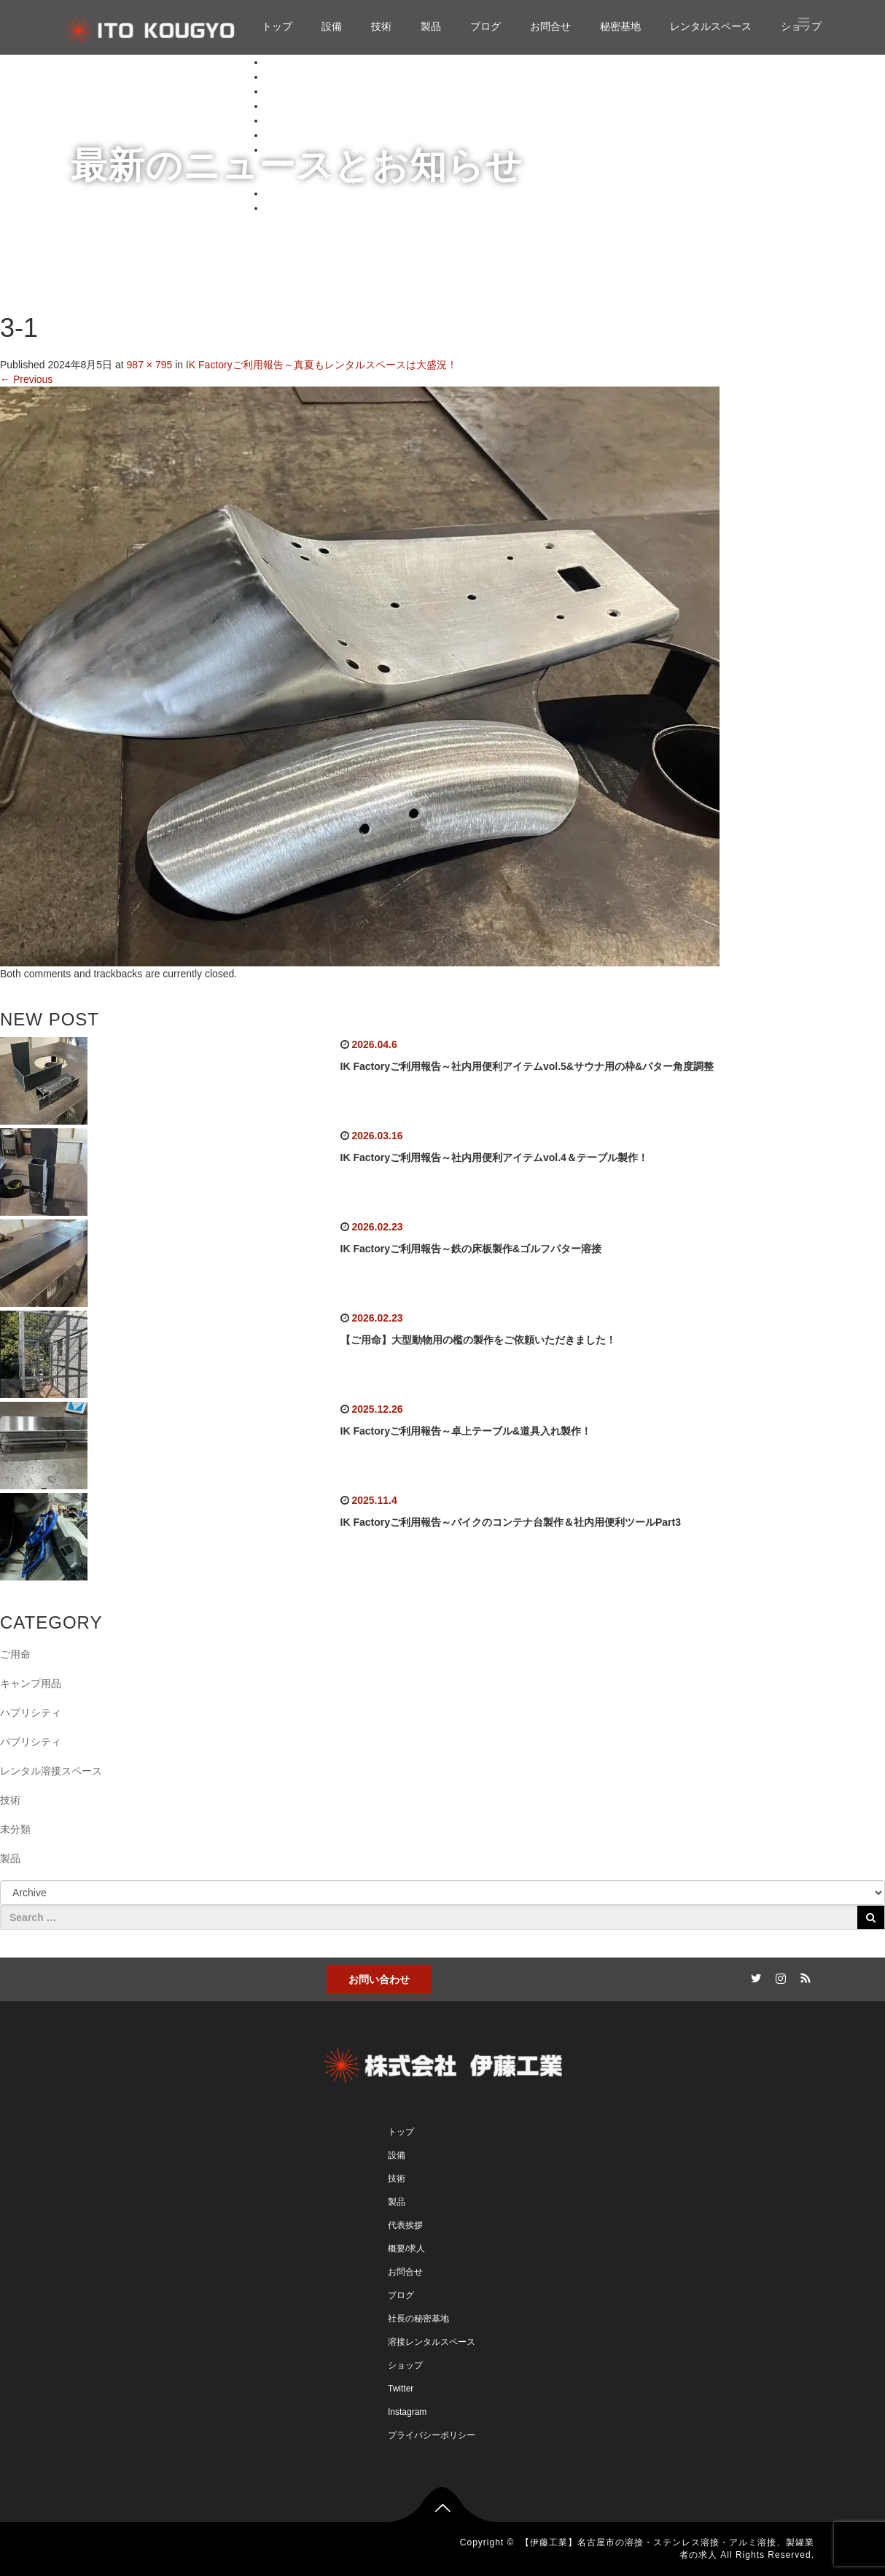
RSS (803, 1976)
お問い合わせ (379, 1979)
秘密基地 (620, 26)
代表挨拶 (405, 2225)
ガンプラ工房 (325, 179)
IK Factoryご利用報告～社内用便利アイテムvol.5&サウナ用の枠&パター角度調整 (527, 1066)
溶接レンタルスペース (431, 2342)
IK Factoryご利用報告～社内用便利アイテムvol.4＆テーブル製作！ (494, 1157)
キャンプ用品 (30, 1683)
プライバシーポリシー (431, 2435)
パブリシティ (30, 1741)
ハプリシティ (30, 1712)
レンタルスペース (711, 26)
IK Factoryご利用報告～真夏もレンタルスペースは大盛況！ (321, 365)
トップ (277, 26)
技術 (381, 26)
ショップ (285, 208)
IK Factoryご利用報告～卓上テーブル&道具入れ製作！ (466, 1431)
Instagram (407, 2412)
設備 (331, 26)
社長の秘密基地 (418, 2318)
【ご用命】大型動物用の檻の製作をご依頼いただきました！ (478, 1340)
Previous (26, 379)
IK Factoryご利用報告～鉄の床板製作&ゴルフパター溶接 (471, 1248)
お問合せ (550, 26)
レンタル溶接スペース (51, 1771)
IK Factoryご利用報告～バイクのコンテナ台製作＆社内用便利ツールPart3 (510, 1522)
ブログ (485, 26)
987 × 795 (150, 365)
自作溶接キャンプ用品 (346, 164)
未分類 (15, 1829)
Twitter (400, 2388)
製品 (431, 26)
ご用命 (15, 1654)
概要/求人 (406, 2248)
